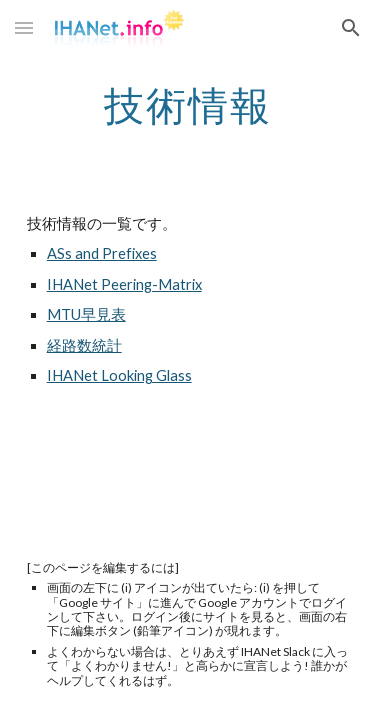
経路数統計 (84, 345)
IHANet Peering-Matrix (124, 284)
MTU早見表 (86, 314)
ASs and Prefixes (102, 253)
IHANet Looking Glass (119, 375)
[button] (24, 27)
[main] (188, 105)
